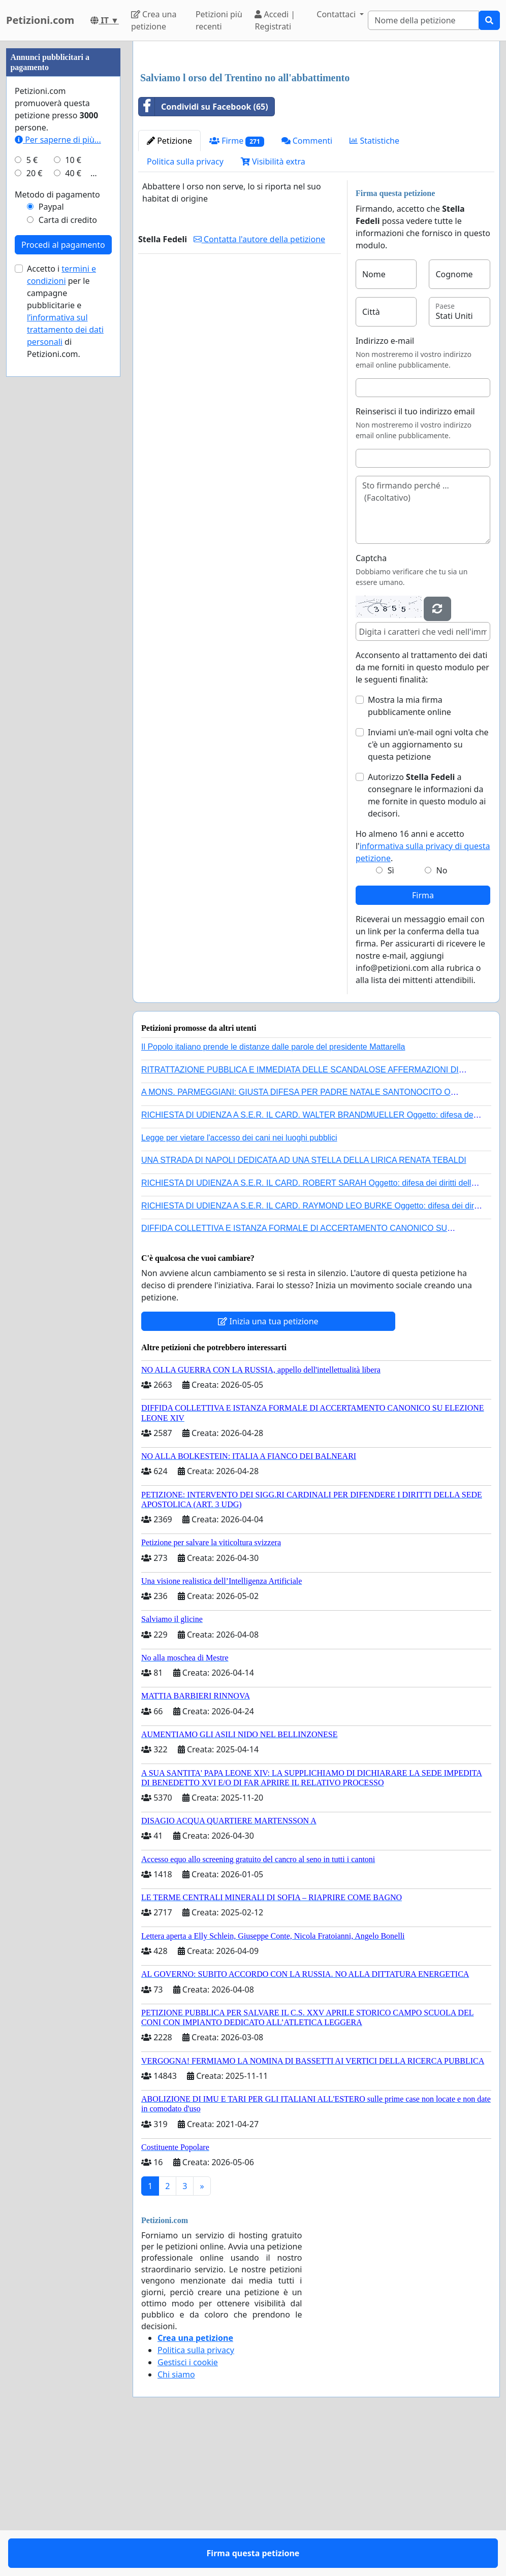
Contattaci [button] (337, 14)
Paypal (51, 511)
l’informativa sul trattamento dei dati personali (65, 634)
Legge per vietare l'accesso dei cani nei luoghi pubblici (239, 1280)
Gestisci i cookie (187, 2504)
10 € (73, 464)
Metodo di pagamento (57, 499)
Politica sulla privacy (185, 303)
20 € (34, 477)
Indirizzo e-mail (385, 482)
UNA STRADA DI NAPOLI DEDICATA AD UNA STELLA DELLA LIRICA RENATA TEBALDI (303, 1302)
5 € (32, 464)
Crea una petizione (153, 20)
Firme (236, 283)
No (442, 1012)
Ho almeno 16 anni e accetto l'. (423, 988)
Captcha (371, 700)
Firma (423, 1037)
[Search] (423, 20)
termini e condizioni (61, 579)
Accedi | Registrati (275, 20)
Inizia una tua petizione (268, 1463)
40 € (73, 477)
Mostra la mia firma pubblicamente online (409, 848)
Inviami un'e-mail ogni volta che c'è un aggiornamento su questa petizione (428, 886)
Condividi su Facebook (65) (203, 249)
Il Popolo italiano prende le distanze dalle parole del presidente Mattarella (273, 1189)
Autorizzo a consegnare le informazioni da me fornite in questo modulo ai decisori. (427, 937)
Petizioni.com (40, 20)
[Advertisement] (316, 128)
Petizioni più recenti (219, 20)
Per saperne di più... (58, 444)
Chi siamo (176, 2516)
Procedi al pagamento (63, 549)
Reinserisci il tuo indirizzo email (415, 553)
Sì (391, 1012)
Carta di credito (68, 524)
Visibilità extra (273, 303)
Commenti (307, 282)
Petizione (169, 282)
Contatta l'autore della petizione (259, 381)
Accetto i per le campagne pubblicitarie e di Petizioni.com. (65, 616)
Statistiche (374, 282)
